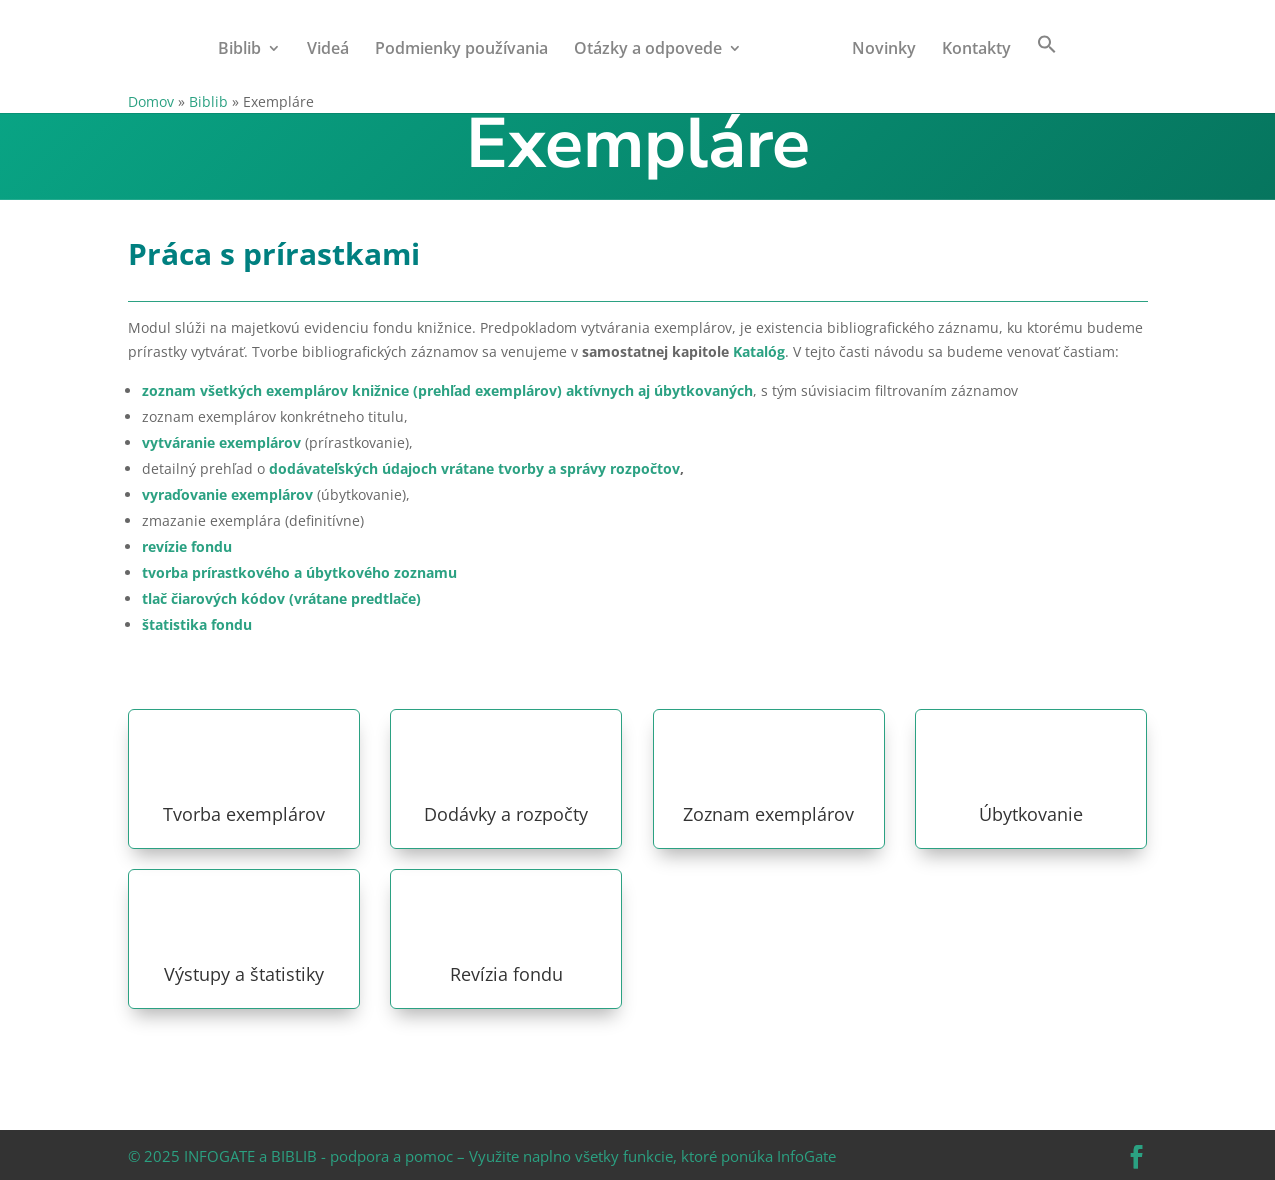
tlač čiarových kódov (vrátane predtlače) (281, 598)
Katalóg (759, 351)
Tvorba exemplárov (244, 814)
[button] (1047, 62)
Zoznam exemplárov (768, 814)
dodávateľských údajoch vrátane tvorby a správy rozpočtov (474, 468)
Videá (328, 50)
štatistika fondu (197, 624)
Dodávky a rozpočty (506, 814)
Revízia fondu (506, 974)
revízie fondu (187, 546)
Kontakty (976, 50)
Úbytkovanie (1031, 814)
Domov (151, 101)
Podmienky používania (461, 50)
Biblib (239, 50)
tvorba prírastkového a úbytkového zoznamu (299, 572)
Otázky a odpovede (648, 50)
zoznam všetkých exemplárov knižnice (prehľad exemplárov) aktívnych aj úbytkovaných (447, 390)
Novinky (884, 50)
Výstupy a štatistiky (244, 974)
